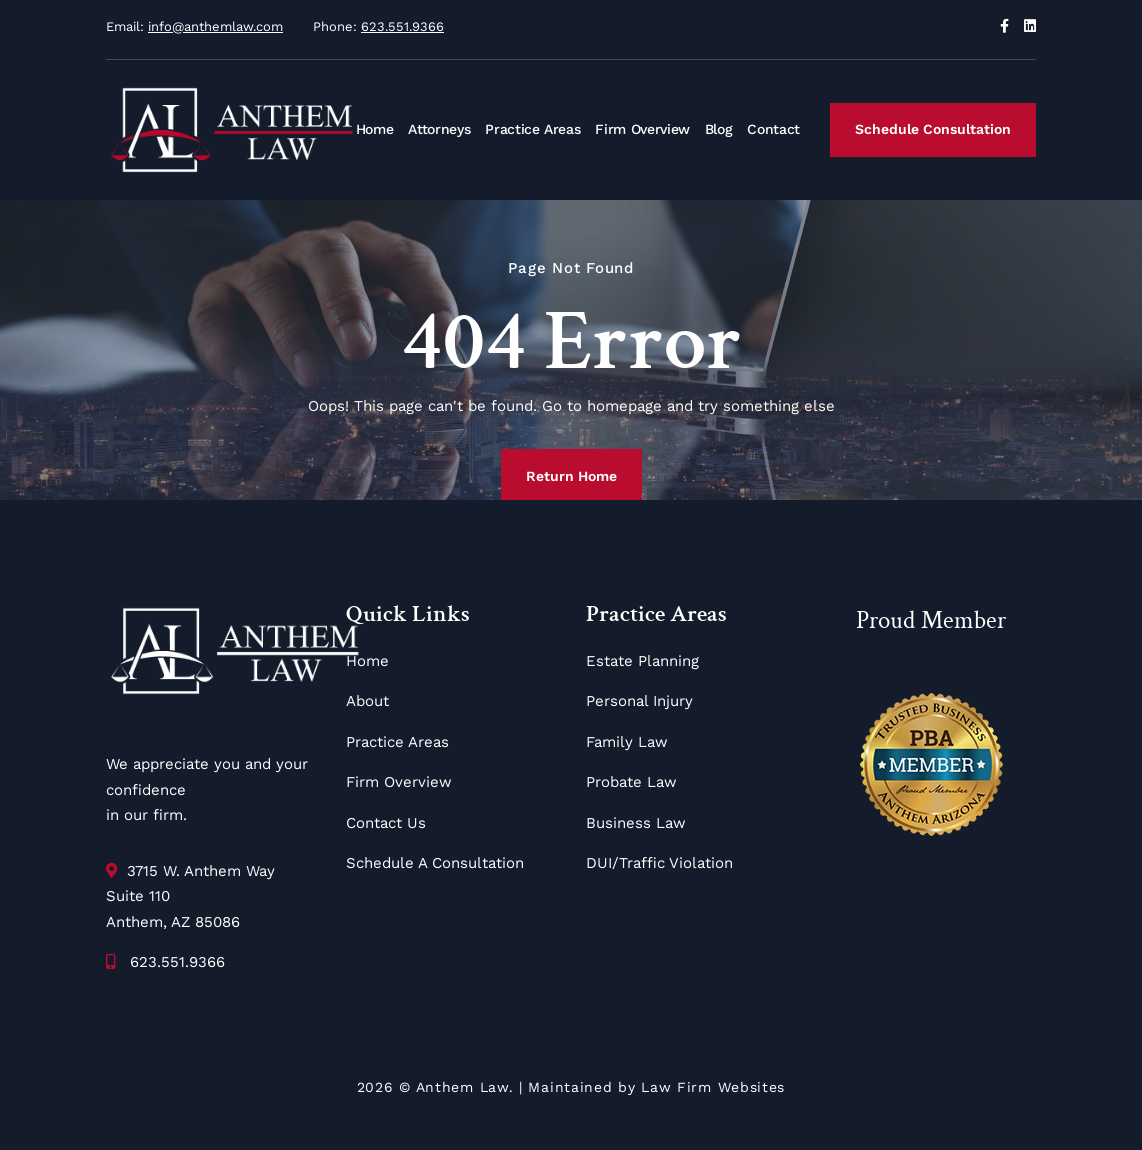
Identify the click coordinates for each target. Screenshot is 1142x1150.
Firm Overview (642, 129)
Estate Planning (642, 661)
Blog (719, 129)
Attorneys (439, 129)
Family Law (627, 742)
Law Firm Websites (713, 1087)
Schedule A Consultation (435, 863)
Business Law (636, 823)
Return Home (571, 476)
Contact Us (386, 823)
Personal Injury (639, 701)
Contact (773, 129)
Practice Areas (532, 129)
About (367, 701)
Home (375, 129)
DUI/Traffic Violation (659, 863)
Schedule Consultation (933, 129)
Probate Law (631, 782)
